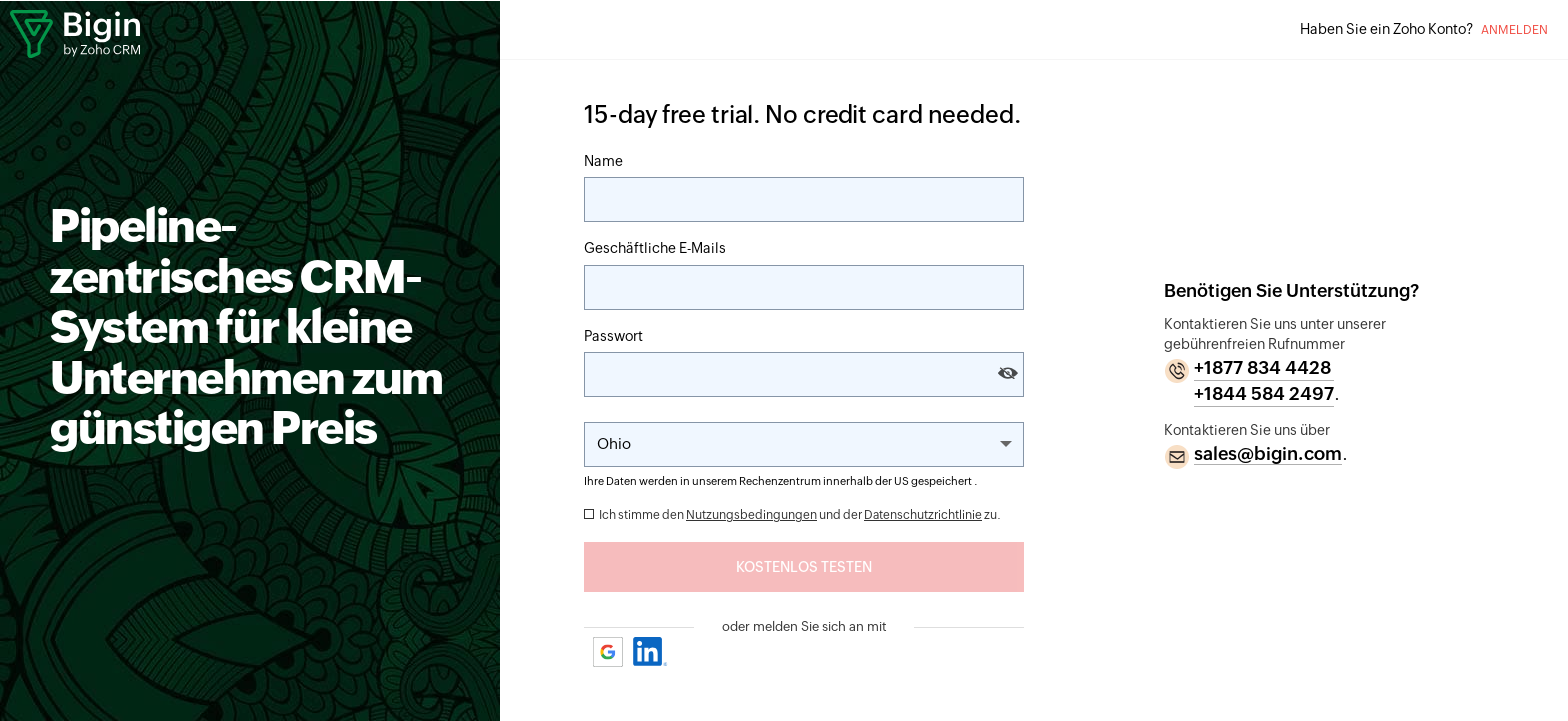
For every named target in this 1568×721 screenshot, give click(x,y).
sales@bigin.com (1268, 453)
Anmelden (1514, 30)
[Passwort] (804, 374)
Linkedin (650, 651)
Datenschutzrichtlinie (923, 515)
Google (609, 651)
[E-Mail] (804, 287)
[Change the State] (804, 444)
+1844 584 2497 (1264, 393)
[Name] (804, 199)
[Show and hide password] (1008, 373)
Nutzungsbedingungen (751, 515)
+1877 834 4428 (1262, 367)
